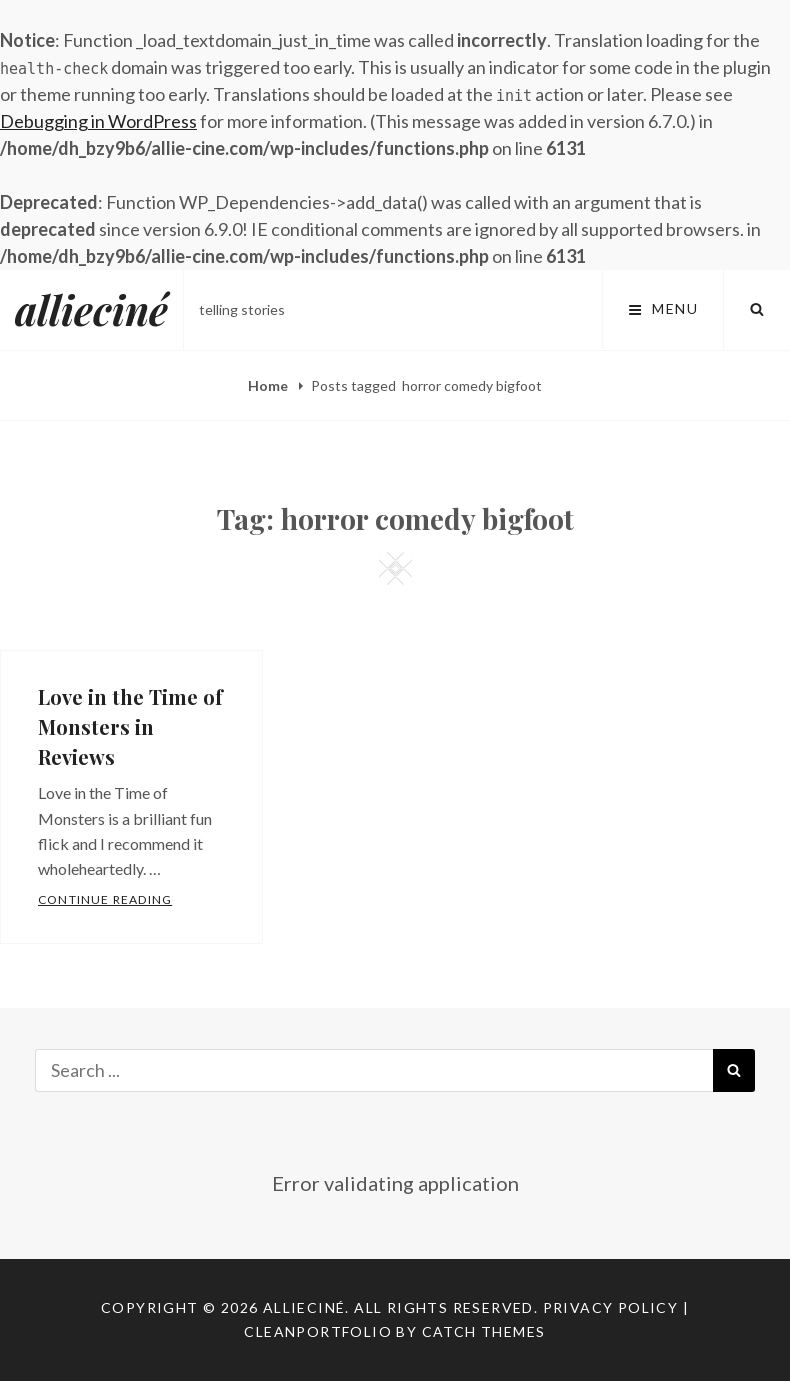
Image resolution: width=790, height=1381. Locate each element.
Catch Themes (484, 1331)
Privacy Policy (611, 1307)
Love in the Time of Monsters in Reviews (130, 726)
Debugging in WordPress (98, 121)
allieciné (91, 309)
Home (269, 385)
